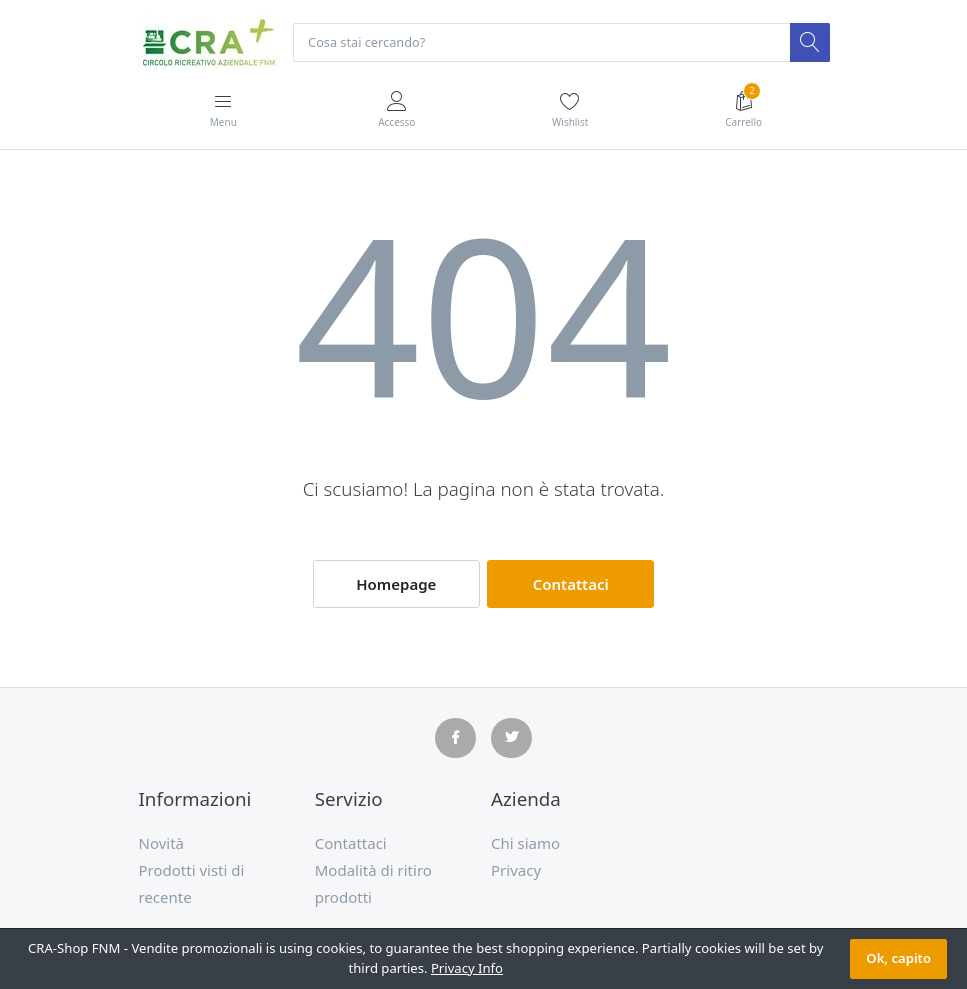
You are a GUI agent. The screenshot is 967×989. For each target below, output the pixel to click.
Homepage (396, 585)
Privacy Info (467, 968)
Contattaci (571, 585)
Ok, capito (898, 958)
